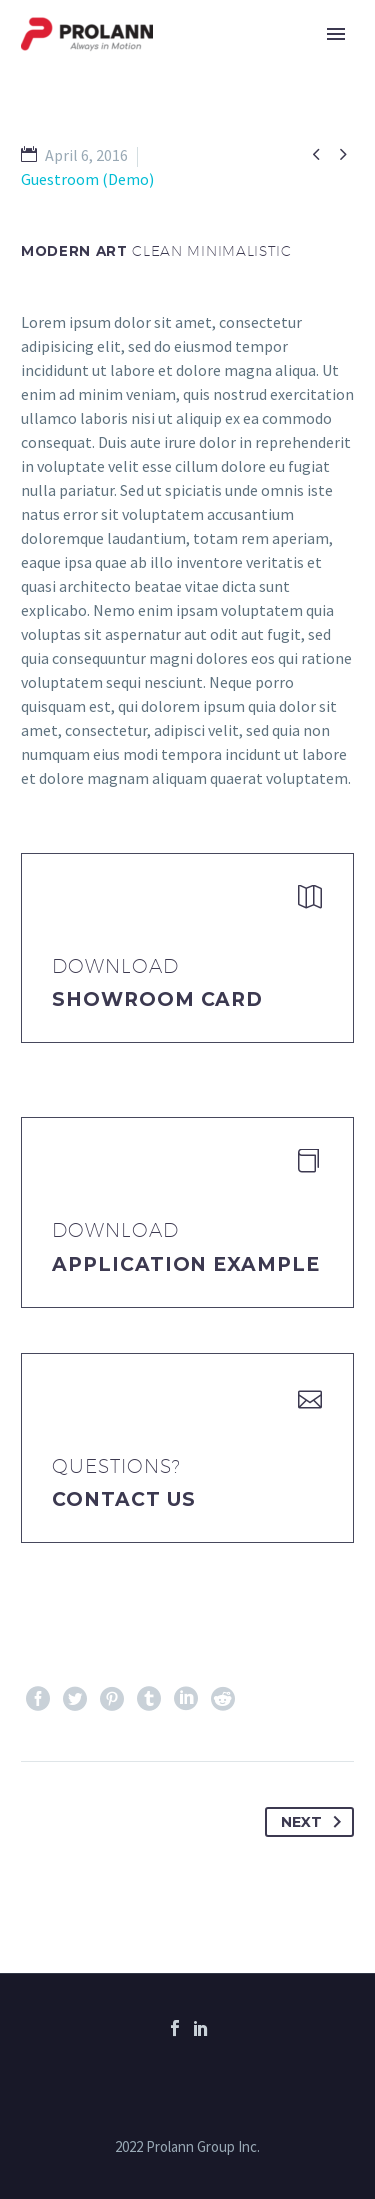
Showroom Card (157, 999)
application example (186, 1264)
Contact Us (124, 1499)
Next (315, 1822)
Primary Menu (336, 34)
